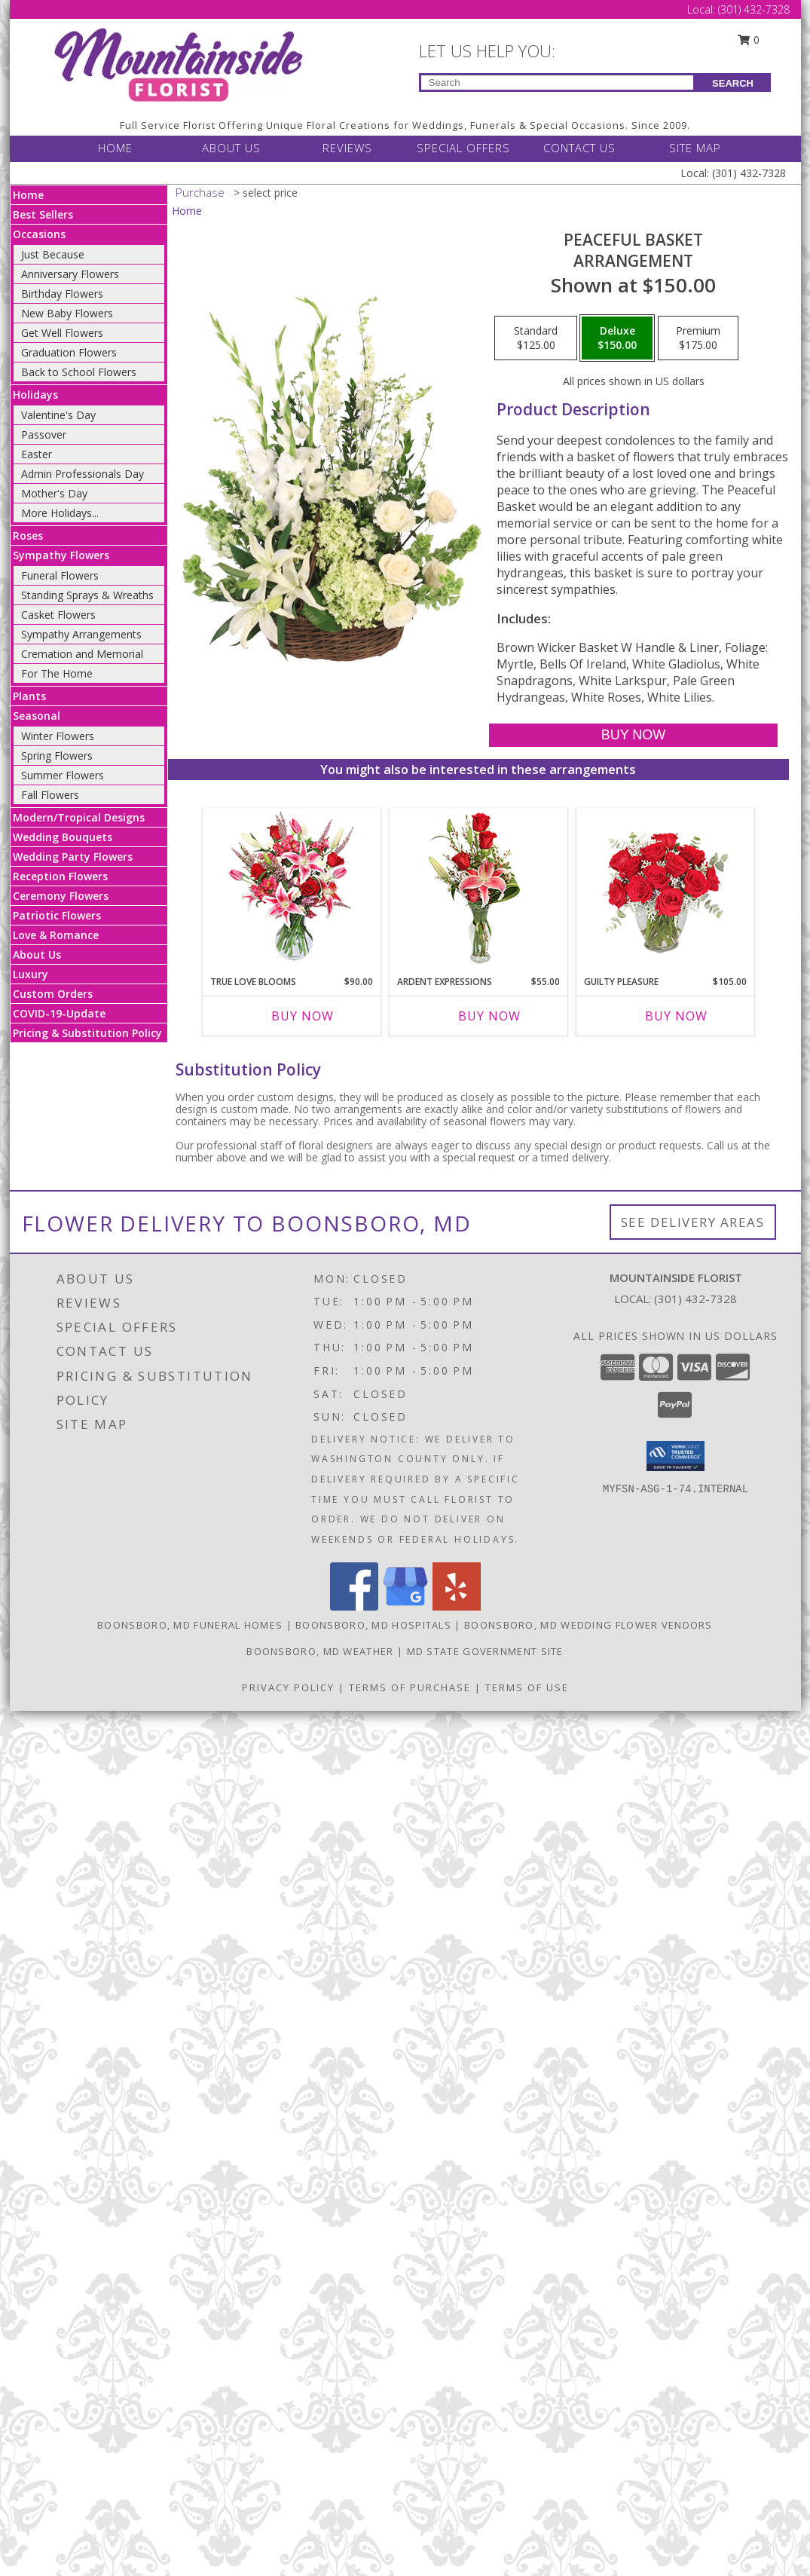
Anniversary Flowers (70, 274)
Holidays (35, 394)
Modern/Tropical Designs (79, 817)
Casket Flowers (58, 614)
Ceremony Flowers (61, 896)
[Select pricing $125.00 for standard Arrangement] (535, 338)
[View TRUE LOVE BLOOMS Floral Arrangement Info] (291, 888)
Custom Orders (53, 994)
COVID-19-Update (59, 1013)
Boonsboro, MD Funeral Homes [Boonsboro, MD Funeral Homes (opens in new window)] (190, 1625)
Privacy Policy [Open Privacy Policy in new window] (288, 1687)
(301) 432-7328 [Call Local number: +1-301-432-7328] (754, 9)
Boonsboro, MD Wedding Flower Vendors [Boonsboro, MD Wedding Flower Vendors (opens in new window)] (588, 1625)
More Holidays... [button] (60, 513)
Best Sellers (43, 214)
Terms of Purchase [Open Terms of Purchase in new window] (410, 1687)
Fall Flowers (50, 795)
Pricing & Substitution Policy (87, 1033)
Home (28, 195)
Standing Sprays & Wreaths (87, 595)
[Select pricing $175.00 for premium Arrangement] (698, 338)
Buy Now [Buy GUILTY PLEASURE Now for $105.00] (676, 1016)
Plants (29, 696)
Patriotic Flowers (57, 915)
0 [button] (748, 39)
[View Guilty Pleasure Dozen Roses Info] (665, 888)
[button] (675, 1456)
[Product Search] (557, 82)
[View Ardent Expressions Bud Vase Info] (478, 888)
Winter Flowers (57, 736)
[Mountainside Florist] (177, 65)
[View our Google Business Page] (405, 1606)
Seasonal (36, 715)
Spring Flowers (57, 755)
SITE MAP (695, 147)
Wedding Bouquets (62, 837)
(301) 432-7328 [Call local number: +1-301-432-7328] (695, 1298)
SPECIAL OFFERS (463, 147)
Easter (36, 454)
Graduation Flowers (69, 352)
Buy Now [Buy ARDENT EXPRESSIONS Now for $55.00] (489, 1016)
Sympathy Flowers (61, 555)
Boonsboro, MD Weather (319, 1651)
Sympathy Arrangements (81, 634)
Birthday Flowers (62, 293)
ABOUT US (231, 147)
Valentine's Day (58, 415)
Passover (43, 434)
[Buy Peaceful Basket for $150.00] (633, 735)
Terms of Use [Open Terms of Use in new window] (527, 1687)
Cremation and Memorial (82, 654)
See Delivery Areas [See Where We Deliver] (693, 1222)
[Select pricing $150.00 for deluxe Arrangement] (617, 338)
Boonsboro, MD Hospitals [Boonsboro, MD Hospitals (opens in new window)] (373, 1625)
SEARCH (732, 83)
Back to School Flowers (78, 372)
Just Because (52, 254)
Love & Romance (56, 935)
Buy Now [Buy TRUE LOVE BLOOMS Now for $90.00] (302, 1016)
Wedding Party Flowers (73, 856)
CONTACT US (579, 147)
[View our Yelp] (457, 1606)
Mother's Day (54, 493)
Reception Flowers (60, 876)
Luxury (30, 974)
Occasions (39, 234)
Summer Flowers (62, 775)
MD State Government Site (485, 1651)
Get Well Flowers (62, 333)
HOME (115, 147)
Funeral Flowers (60, 575)
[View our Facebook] (354, 1606)
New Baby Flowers (67, 313)
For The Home (57, 673)
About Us (37, 954)
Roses (28, 535)
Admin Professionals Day (82, 474)
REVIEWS (347, 147)
